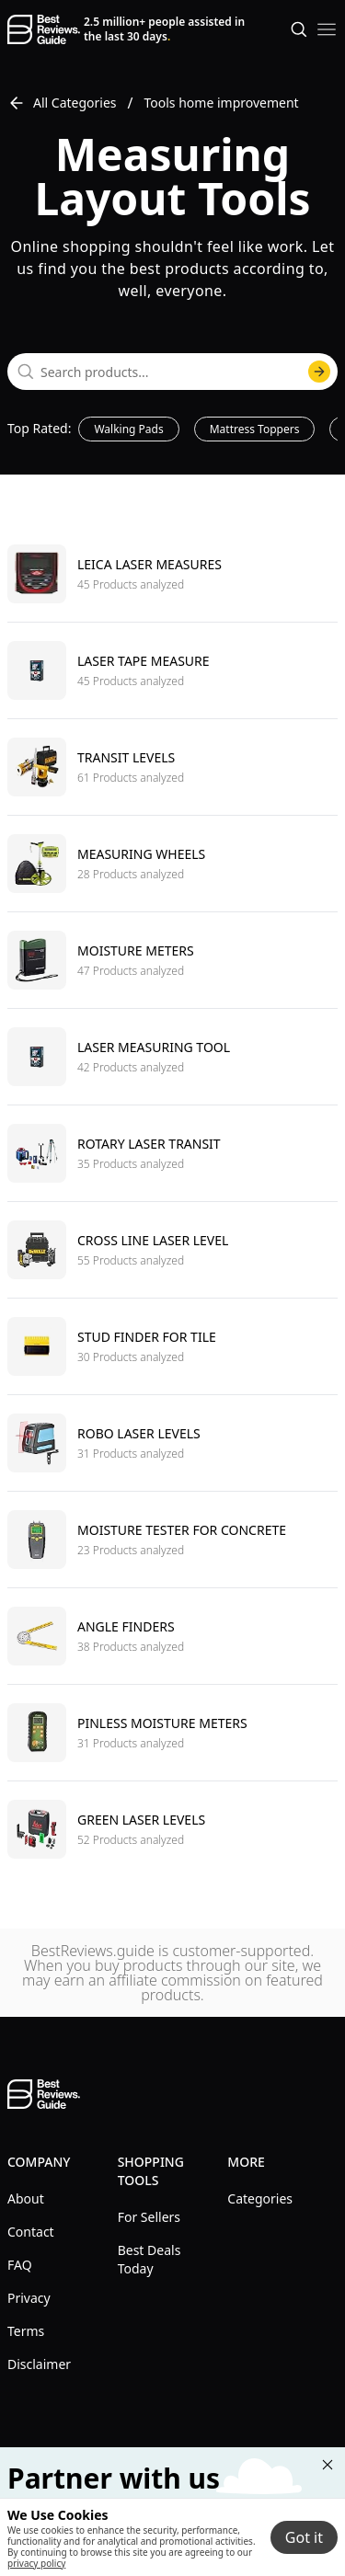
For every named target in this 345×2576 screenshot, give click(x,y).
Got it (304, 2537)
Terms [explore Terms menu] (25, 2331)
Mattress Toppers (255, 429)
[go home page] (43, 29)
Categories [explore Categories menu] (260, 2198)
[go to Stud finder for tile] (172, 1346)
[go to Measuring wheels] (172, 863)
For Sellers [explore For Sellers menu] (149, 2217)
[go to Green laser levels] (172, 1828)
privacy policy (36, 2563)
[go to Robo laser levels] (172, 1442)
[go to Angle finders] (172, 1635)
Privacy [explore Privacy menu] (29, 2298)
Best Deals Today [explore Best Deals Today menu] (149, 2259)
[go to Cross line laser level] (172, 1249)
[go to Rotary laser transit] (172, 1153)
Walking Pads (128, 429)
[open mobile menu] (327, 29)
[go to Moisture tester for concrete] (172, 1539)
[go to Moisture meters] (172, 959)
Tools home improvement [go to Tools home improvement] (221, 102)
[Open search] (299, 29)
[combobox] (172, 372)
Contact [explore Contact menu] (30, 2231)
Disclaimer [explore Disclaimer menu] (39, 2364)
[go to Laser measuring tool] (172, 1056)
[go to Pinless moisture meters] (172, 1732)
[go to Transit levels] (172, 766)
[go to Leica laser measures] (172, 574)
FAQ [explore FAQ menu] (19, 2264)
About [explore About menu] (25, 2198)
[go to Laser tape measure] (172, 670)
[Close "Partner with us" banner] (327, 2464)
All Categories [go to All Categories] (62, 103)
